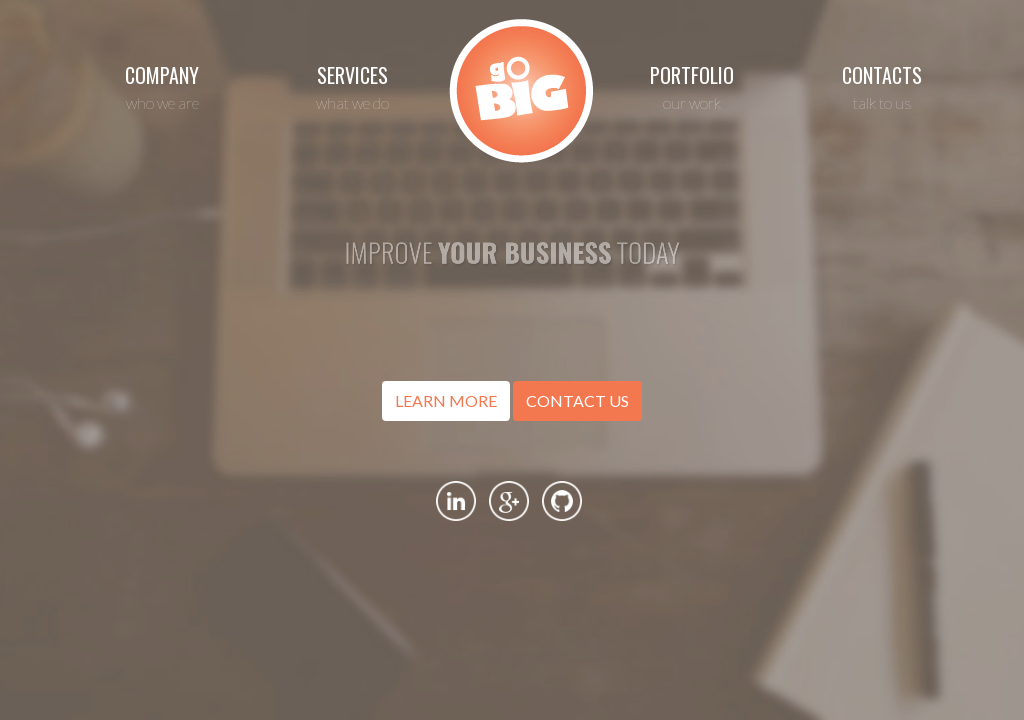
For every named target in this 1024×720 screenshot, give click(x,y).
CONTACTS (882, 86)
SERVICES (352, 86)
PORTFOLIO (692, 86)
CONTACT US (577, 400)
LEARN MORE (446, 400)
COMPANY (162, 86)
